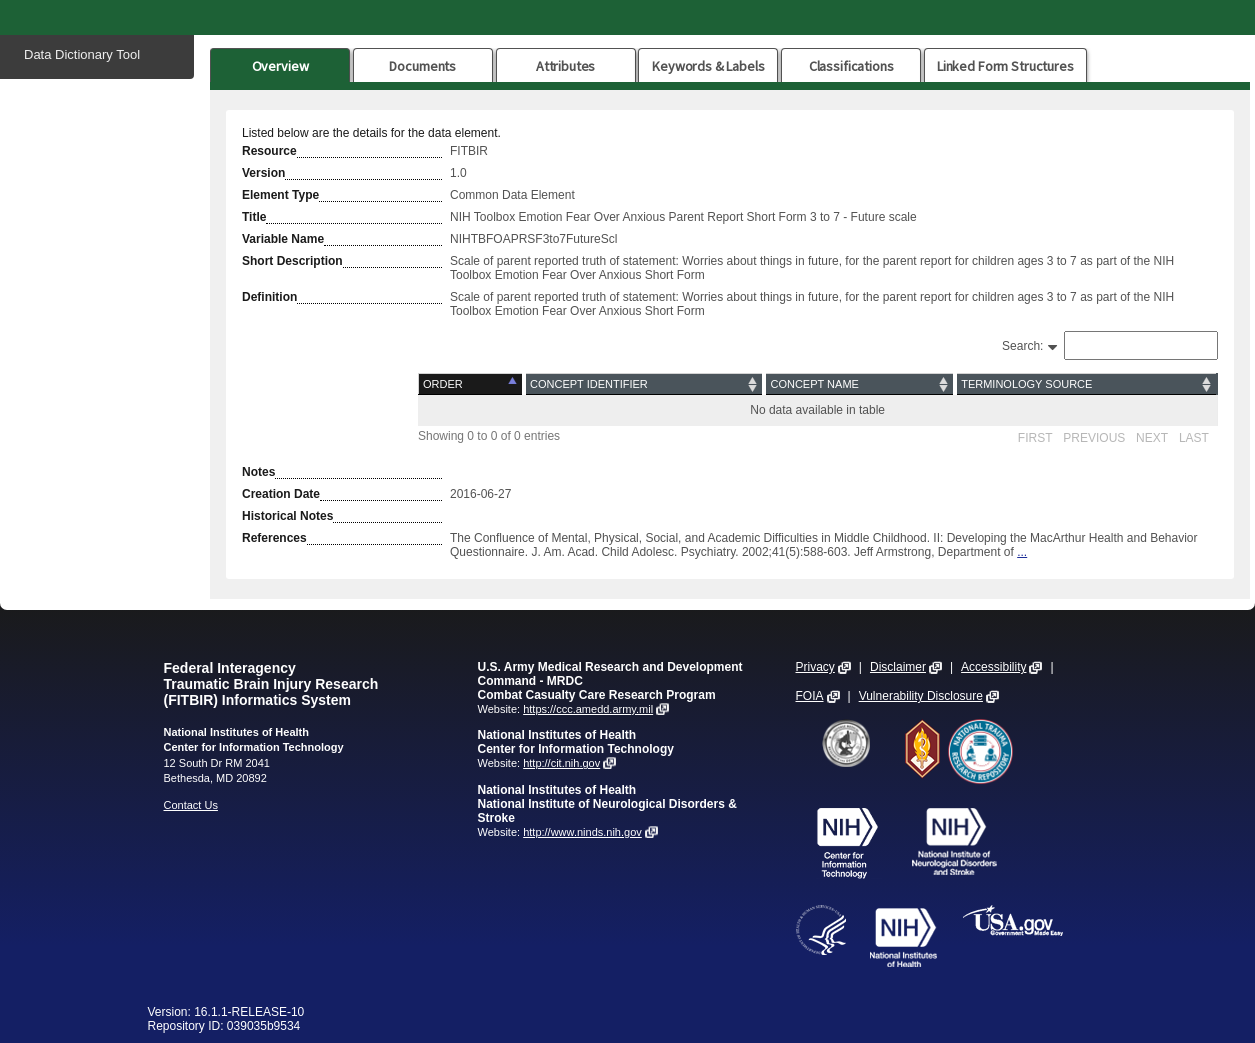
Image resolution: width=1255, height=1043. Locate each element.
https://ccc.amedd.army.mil (588, 709)
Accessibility (993, 667)
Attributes (566, 66)
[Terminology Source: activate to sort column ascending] (1086, 384)
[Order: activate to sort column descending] (472, 384)
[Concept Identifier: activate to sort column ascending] (644, 384)
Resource (269, 151)
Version (263, 173)
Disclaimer (898, 667)
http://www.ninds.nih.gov (582, 832)
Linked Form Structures (1005, 66)
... (1022, 552)
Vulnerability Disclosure (921, 696)
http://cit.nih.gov (561, 763)
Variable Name (283, 239)
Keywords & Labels (708, 66)
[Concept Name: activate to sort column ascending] (859, 384)
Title (254, 217)
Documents (422, 66)
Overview (280, 66)
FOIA (810, 696)
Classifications (851, 66)
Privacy (815, 667)
